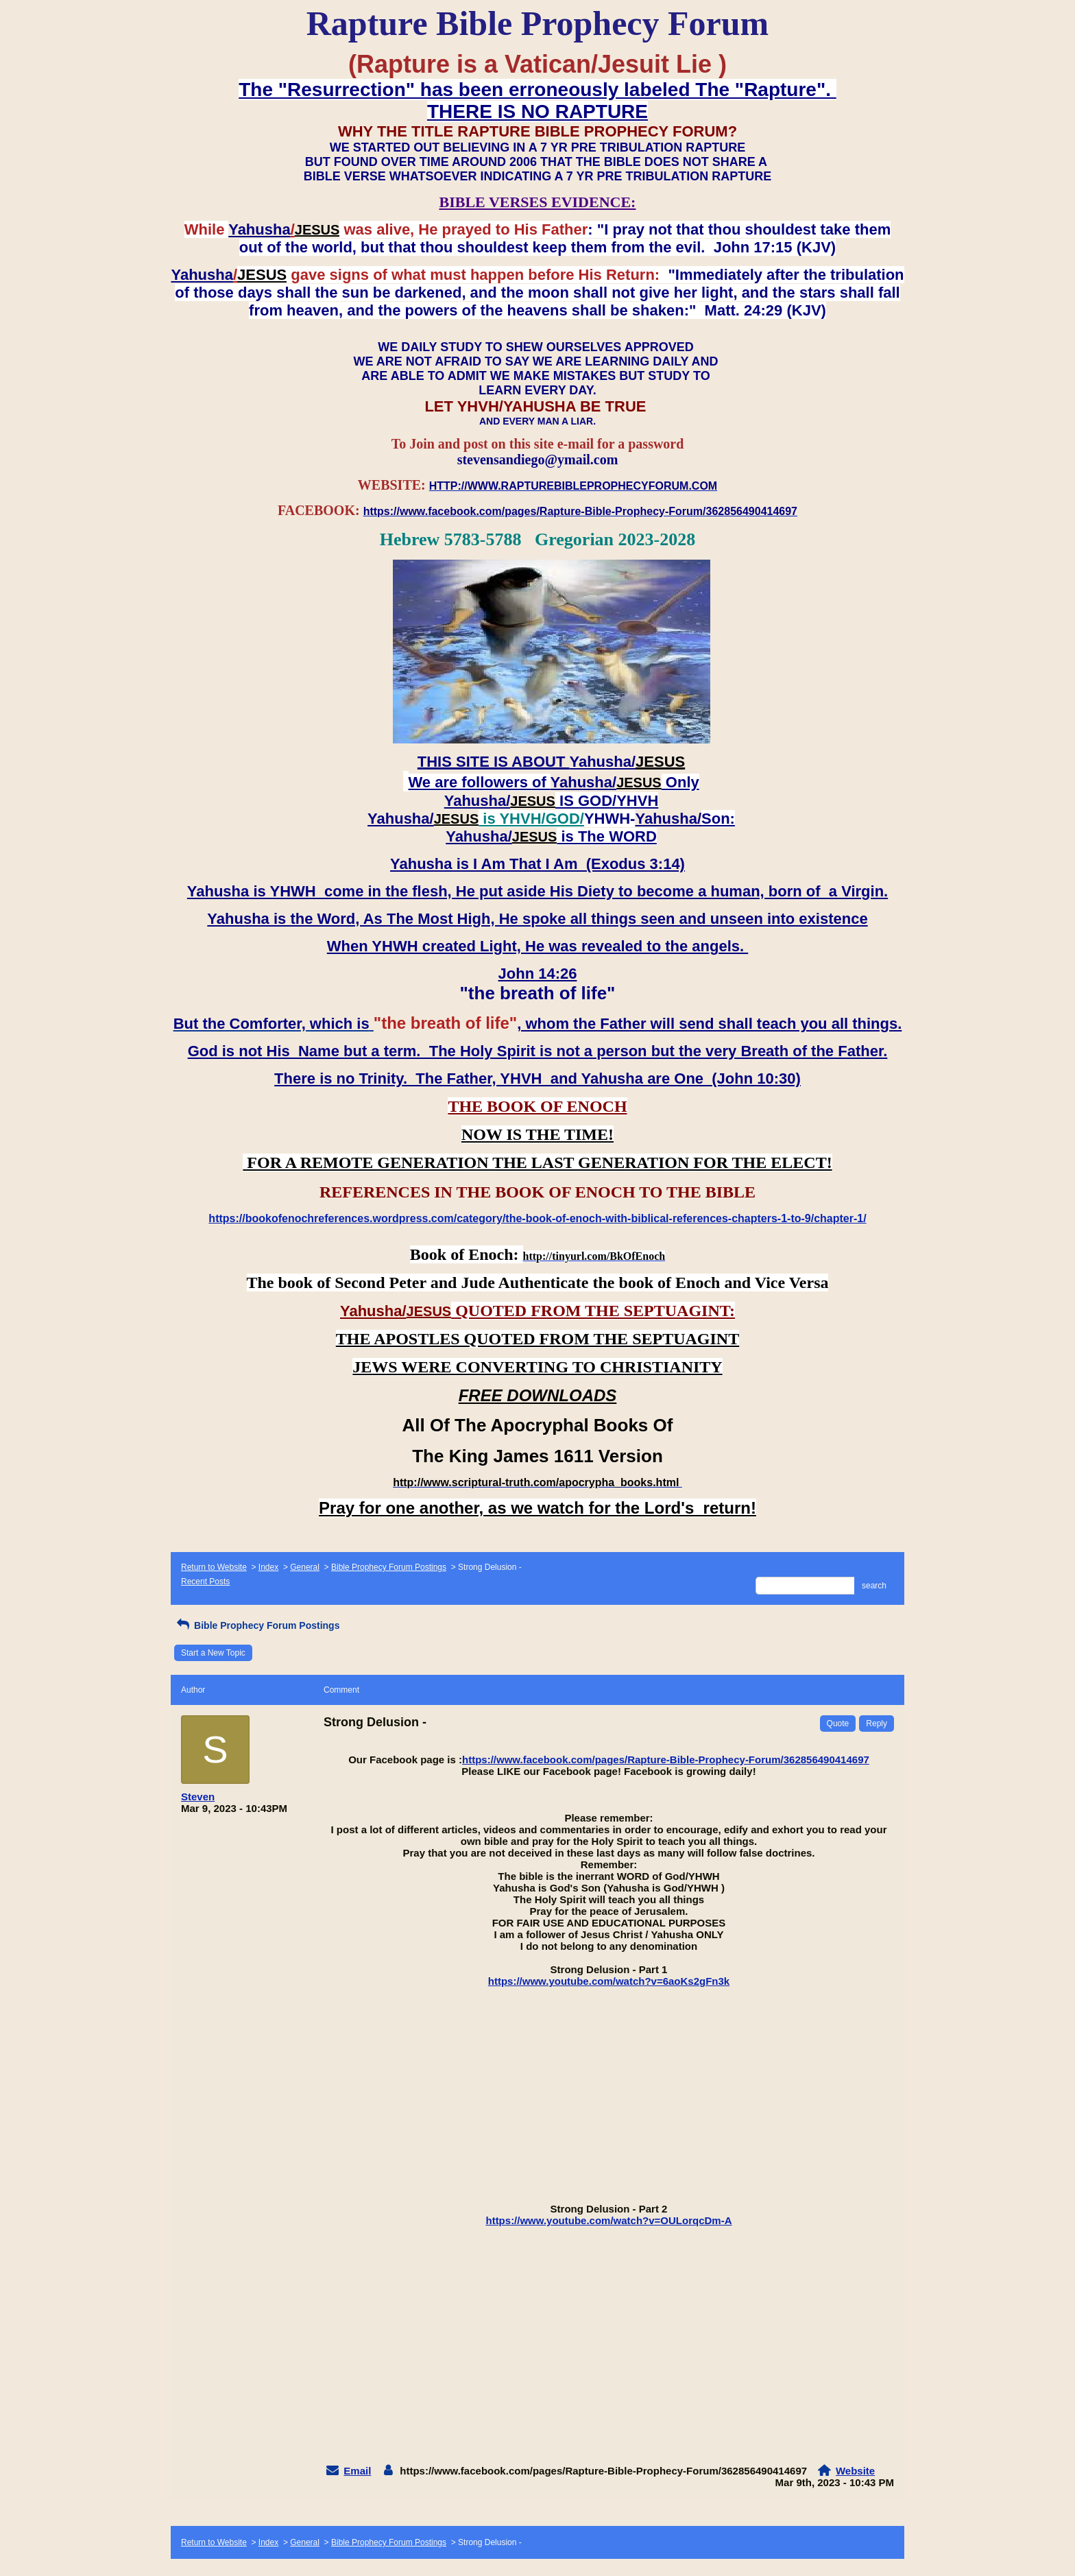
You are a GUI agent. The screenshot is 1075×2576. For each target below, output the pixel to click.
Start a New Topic (213, 1653)
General (304, 1567)
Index (268, 1567)
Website (855, 2471)
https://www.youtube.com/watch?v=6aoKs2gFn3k (608, 1981)
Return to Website (214, 1567)
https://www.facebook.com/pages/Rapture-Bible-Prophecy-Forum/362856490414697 (665, 1759)
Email (357, 2471)
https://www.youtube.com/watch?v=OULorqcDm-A (608, 2220)
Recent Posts (205, 1581)
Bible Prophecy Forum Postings (388, 1567)
